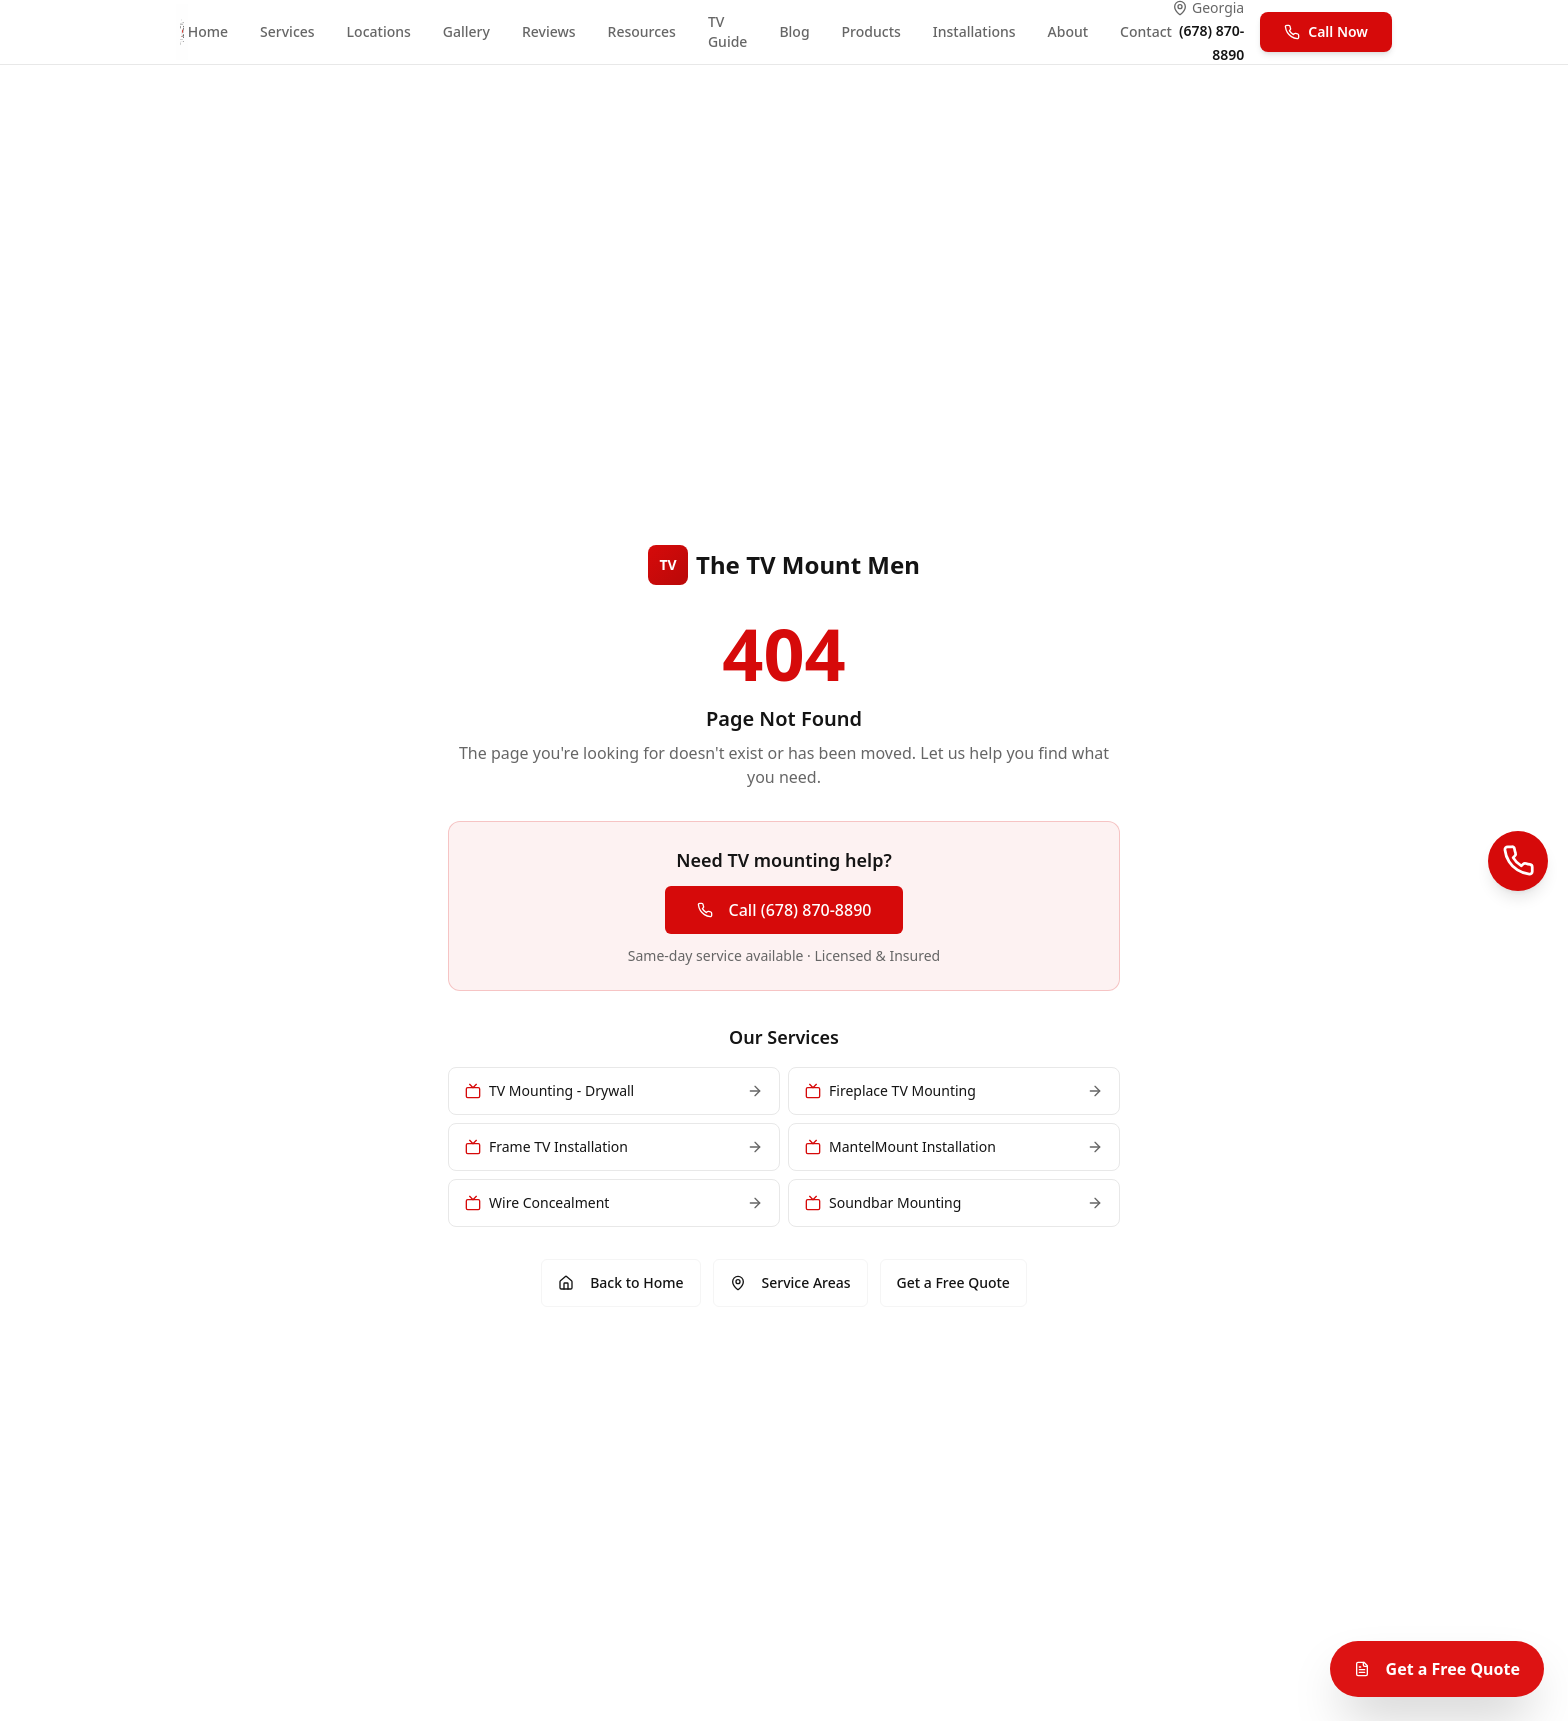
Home (208, 31)
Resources (642, 31)
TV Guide (727, 31)
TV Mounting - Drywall (614, 1090)
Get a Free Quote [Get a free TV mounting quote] (1437, 1669)
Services (287, 31)
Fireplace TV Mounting (954, 1090)
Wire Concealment (614, 1202)
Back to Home (620, 1282)
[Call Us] (1518, 861)
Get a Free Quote (953, 1282)
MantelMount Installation (954, 1146)
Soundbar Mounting (954, 1202)
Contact (1146, 31)
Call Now (1326, 31)
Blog (794, 31)
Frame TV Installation (614, 1146)
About (1068, 31)
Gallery (466, 31)
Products (871, 31)
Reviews (549, 31)
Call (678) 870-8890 (784, 910)
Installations (974, 31)
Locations (379, 31)
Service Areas (790, 1282)
